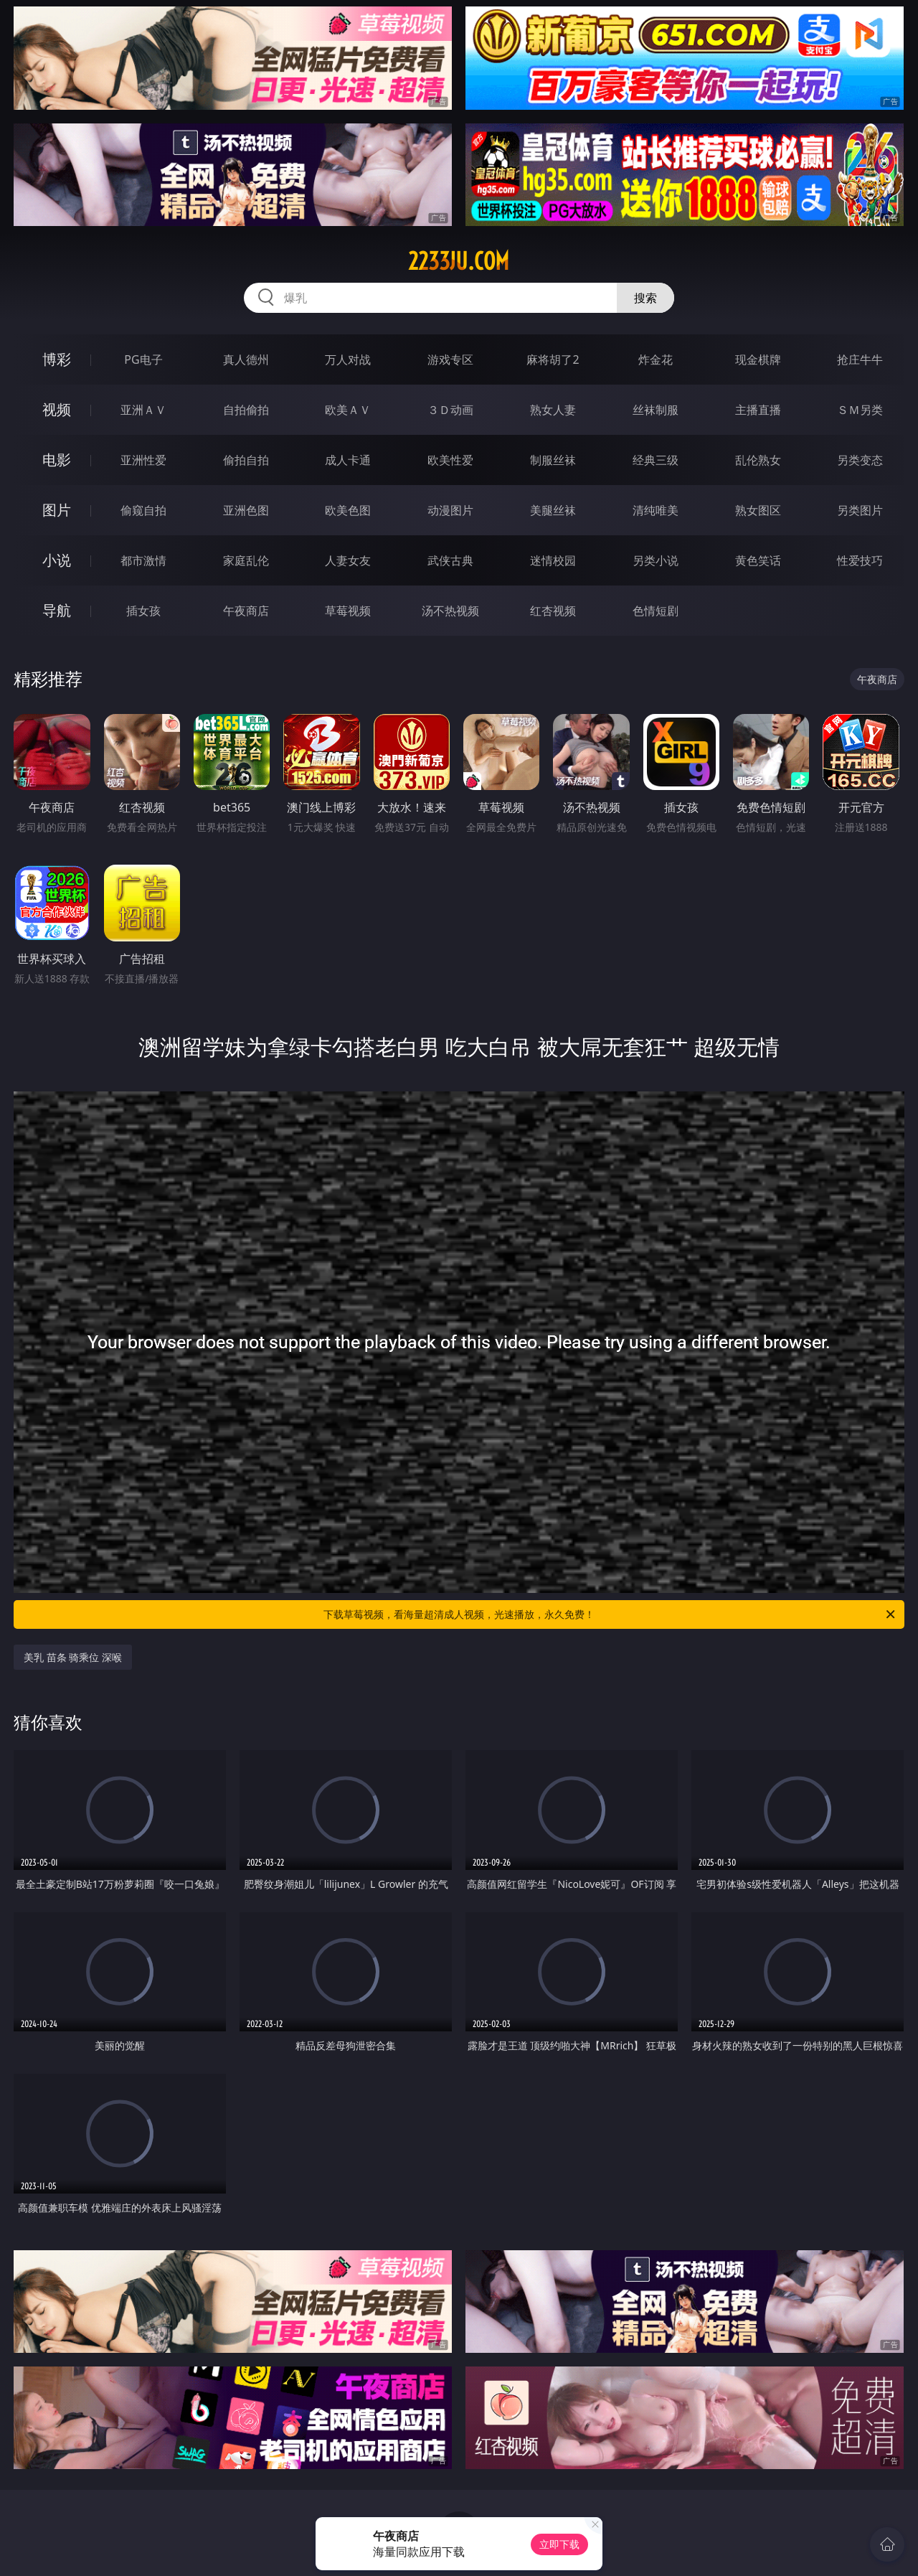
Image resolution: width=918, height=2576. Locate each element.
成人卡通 (348, 460)
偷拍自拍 (246, 460)
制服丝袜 (553, 460)
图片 (56, 510)
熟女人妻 (553, 410)
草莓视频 (348, 611)
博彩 (56, 359)
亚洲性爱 (143, 460)
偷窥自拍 (143, 510)
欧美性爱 (450, 460)
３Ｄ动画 (450, 410)
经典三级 (655, 460)
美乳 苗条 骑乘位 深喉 (73, 1657)
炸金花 (655, 359)
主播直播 (758, 410)
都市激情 (143, 560)
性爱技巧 (860, 560)
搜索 (645, 298)
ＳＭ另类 (860, 410)
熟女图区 (758, 510)
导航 (56, 610)
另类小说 (655, 560)
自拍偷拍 (246, 410)
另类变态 (860, 460)
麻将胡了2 (552, 359)
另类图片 (860, 510)
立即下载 (559, 2544)
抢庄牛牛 (860, 359)
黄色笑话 (758, 560)
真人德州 (246, 359)
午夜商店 (246, 611)
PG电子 (143, 359)
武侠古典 (450, 560)
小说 (56, 560)
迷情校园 (553, 560)
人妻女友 (348, 560)
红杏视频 (553, 611)
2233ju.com (458, 261)
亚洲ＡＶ (143, 410)
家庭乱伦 (246, 560)
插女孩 (143, 611)
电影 (56, 459)
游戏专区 (450, 359)
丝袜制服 (655, 410)
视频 (56, 409)
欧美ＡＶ (348, 410)
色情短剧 (655, 611)
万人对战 (348, 359)
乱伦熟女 (758, 460)
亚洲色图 (246, 510)
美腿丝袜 (553, 510)
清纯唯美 (655, 510)
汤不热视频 (450, 611)
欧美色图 (348, 510)
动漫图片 (450, 510)
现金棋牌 (758, 359)
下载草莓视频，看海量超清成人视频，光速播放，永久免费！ (610, 1614)
